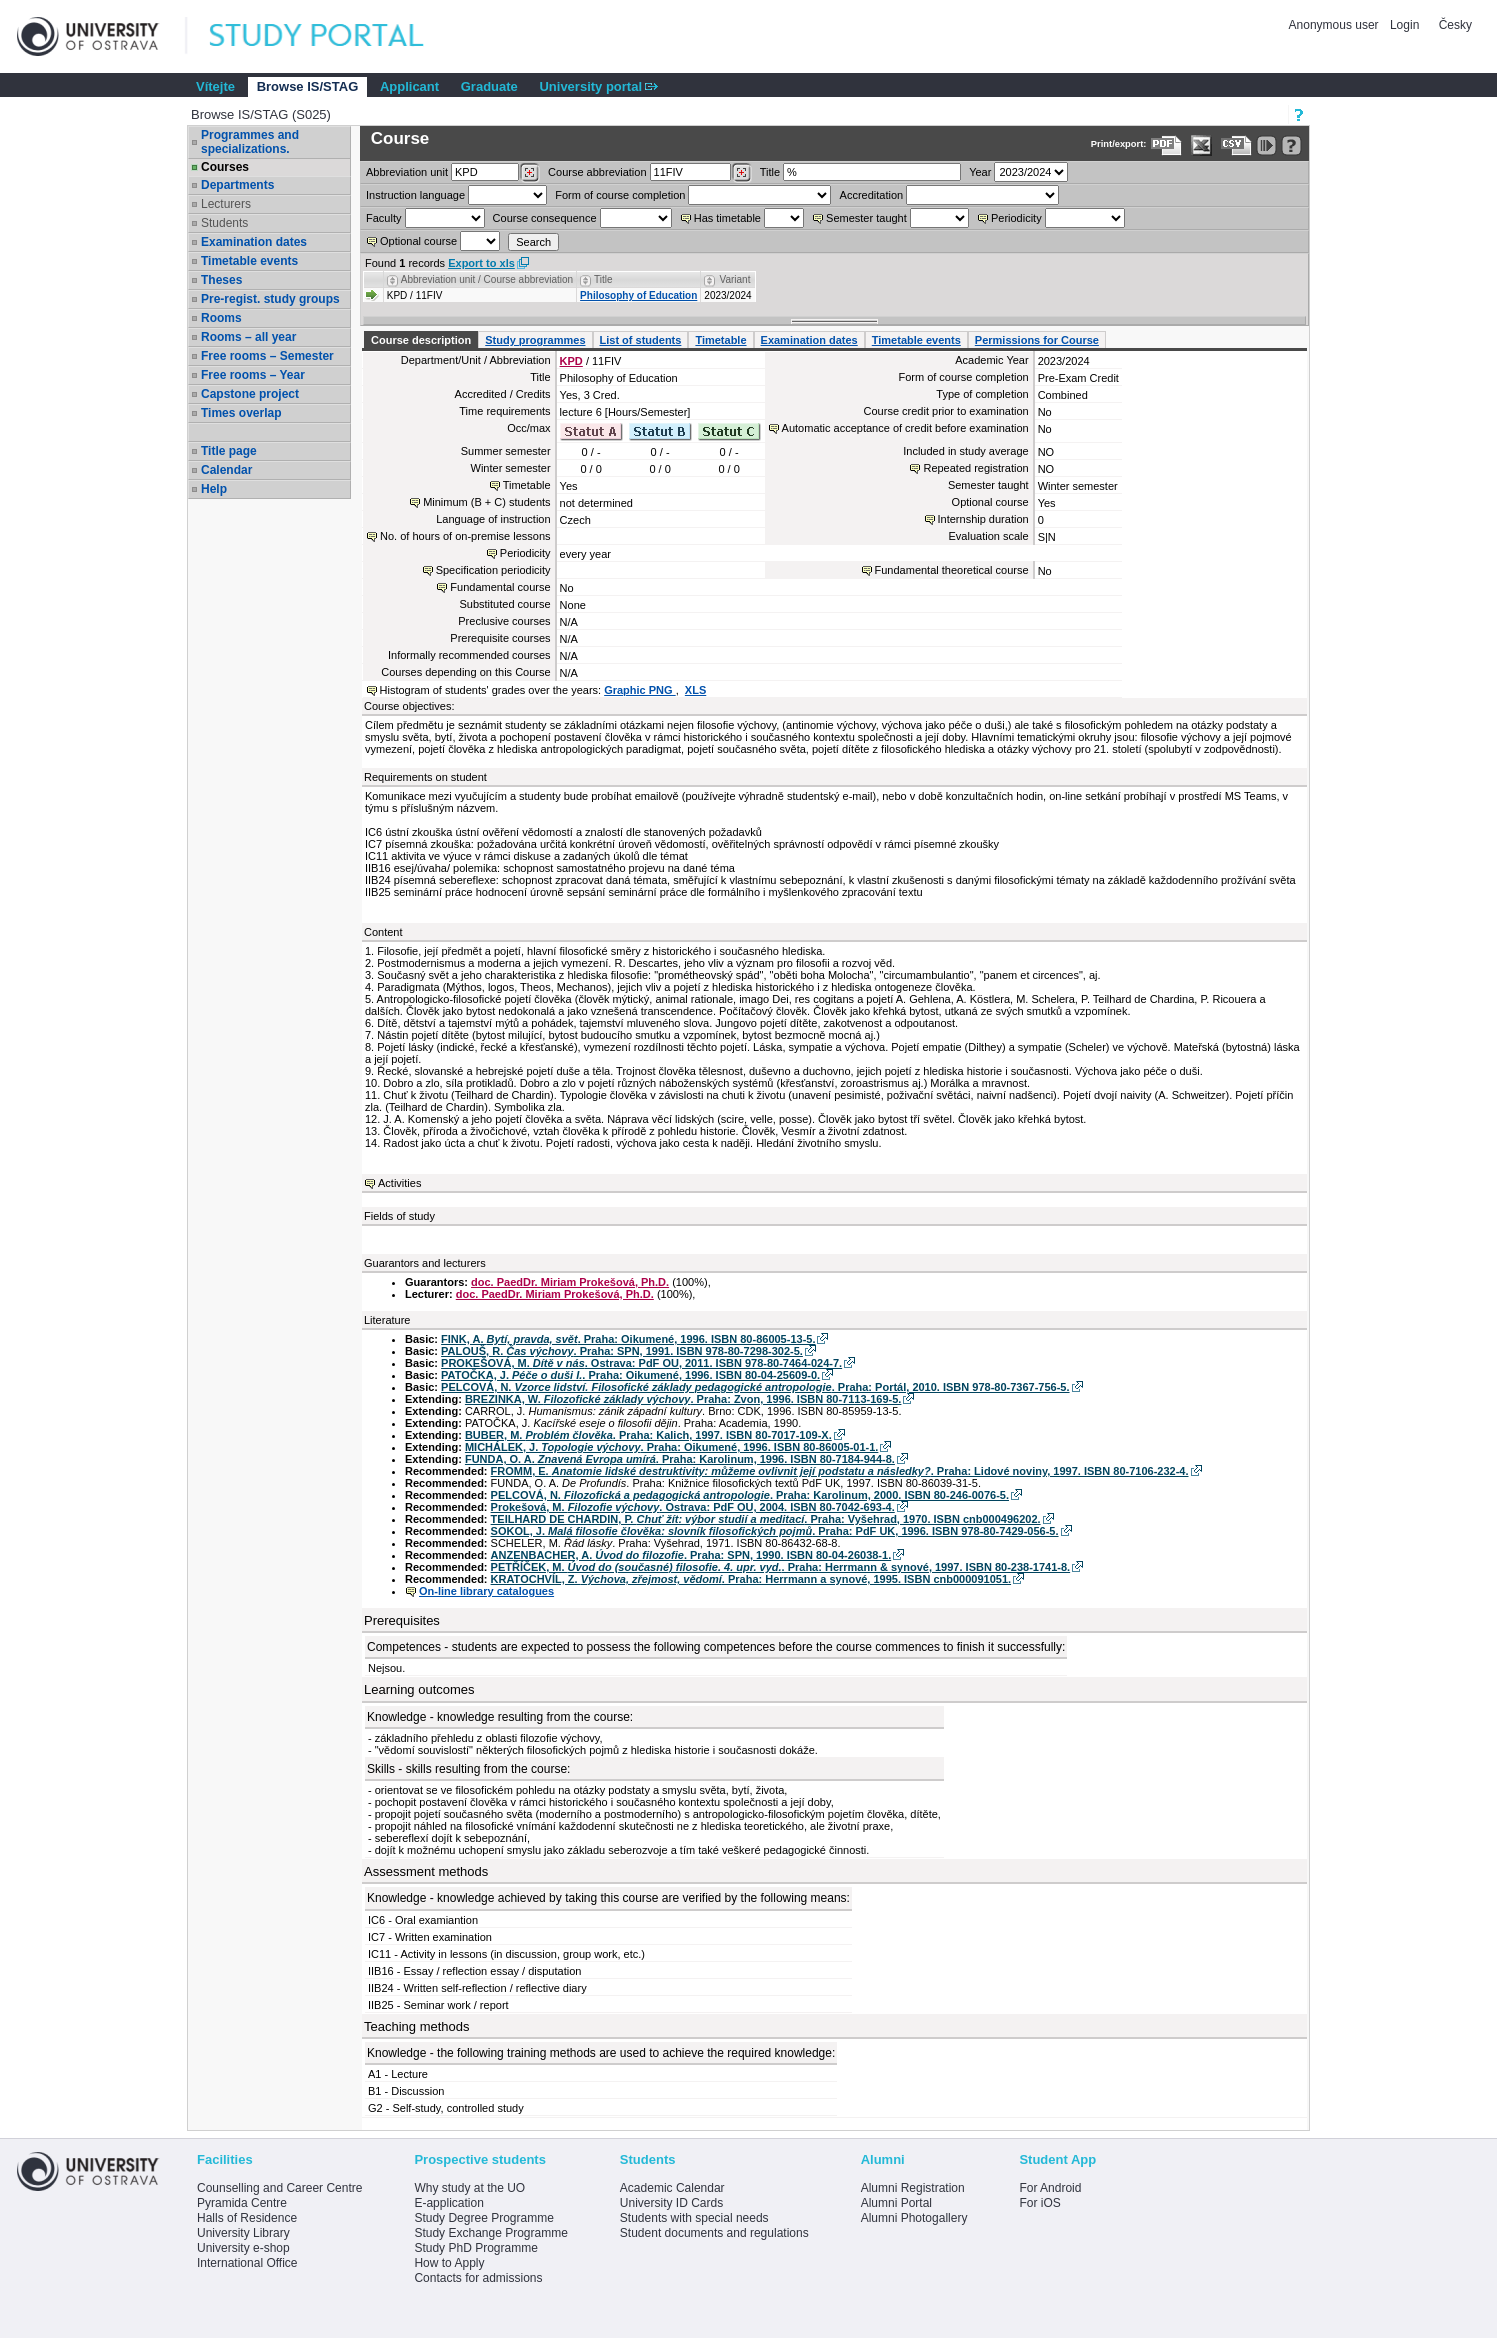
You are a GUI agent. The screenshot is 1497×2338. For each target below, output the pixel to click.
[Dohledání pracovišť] (529, 173)
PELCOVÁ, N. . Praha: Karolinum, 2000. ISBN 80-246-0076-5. (750, 1495)
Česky (1455, 25)
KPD (571, 361)
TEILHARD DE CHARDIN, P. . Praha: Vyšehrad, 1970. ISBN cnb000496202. (766, 1519)
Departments (237, 185)
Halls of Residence (247, 2218)
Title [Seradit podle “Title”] (603, 279)
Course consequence (545, 218)
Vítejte (215, 86)
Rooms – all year (248, 337)
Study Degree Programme (483, 2218)
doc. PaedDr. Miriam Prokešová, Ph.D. (570, 1282)
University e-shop (243, 2248)
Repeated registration (975, 468)
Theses (221, 280)
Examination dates (254, 242)
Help (214, 489)
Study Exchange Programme (490, 2233)
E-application (448, 2203)
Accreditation (872, 195)
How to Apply (449, 2263)
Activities (399, 1183)
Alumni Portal (896, 2203)
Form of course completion (620, 195)
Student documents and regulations (714, 2233)
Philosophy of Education (638, 295)
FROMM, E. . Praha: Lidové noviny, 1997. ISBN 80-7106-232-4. (840, 1471)
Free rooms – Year (253, 375)
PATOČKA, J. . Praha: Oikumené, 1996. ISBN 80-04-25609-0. (630, 1375)
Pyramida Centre (242, 2203)
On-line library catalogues (486, 1591)
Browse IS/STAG (308, 86)
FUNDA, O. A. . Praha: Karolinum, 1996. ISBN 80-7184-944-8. (680, 1459)
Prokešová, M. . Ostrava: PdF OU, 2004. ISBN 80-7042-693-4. (693, 1507)
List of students (641, 340)
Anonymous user (1335, 25)
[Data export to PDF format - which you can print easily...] (1166, 145)
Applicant (409, 86)
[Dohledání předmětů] (741, 173)
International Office (247, 2263)
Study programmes (535, 340)
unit (407, 172)
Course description (421, 340)
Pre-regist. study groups (270, 299)
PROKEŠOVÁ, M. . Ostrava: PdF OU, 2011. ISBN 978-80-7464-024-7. (641, 1363)
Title (770, 172)
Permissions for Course (1037, 340)
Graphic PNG (640, 690)
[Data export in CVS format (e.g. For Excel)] (1236, 145)
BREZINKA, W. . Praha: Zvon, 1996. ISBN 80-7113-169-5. (683, 1399)
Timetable (720, 340)
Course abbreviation (597, 172)
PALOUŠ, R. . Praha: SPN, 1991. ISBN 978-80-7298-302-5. (622, 1351)
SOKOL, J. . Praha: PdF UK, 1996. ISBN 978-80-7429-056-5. (775, 1531)
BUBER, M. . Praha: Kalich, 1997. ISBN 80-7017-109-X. (648, 1435)
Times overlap (241, 413)
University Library (243, 2233)
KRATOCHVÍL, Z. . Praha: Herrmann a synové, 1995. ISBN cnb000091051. (751, 1579)
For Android (1050, 2188)
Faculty (383, 218)
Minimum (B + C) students (486, 502)
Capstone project (250, 394)
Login (1404, 25)
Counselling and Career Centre (279, 2188)
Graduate (489, 86)
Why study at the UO (469, 2188)
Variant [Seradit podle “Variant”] (735, 279)
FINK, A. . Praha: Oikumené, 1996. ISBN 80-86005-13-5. (628, 1339)
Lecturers (226, 204)
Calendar (226, 470)
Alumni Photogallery (914, 2218)
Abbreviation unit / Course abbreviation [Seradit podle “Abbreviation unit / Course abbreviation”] (487, 279)
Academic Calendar (672, 2188)
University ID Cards (671, 2203)
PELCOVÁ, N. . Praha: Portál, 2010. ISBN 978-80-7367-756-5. (755, 1387)
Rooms (221, 318)
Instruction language (415, 195)
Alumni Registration (913, 2188)
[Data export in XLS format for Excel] (1201, 145)
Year (980, 172)
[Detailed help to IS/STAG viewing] (1291, 145)
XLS (695, 690)
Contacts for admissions (478, 2278)
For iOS (1039, 2203)
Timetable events (249, 261)
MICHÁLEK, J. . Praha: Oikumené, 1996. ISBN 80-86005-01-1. (671, 1447)
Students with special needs (694, 2218)
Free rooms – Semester (267, 356)
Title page (229, 451)
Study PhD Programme (475, 2248)
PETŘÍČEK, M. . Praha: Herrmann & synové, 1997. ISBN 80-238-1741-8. (781, 1567)
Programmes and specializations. (250, 142)
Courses (225, 167)
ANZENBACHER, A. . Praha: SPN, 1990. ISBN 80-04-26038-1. (691, 1555)
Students (224, 223)
